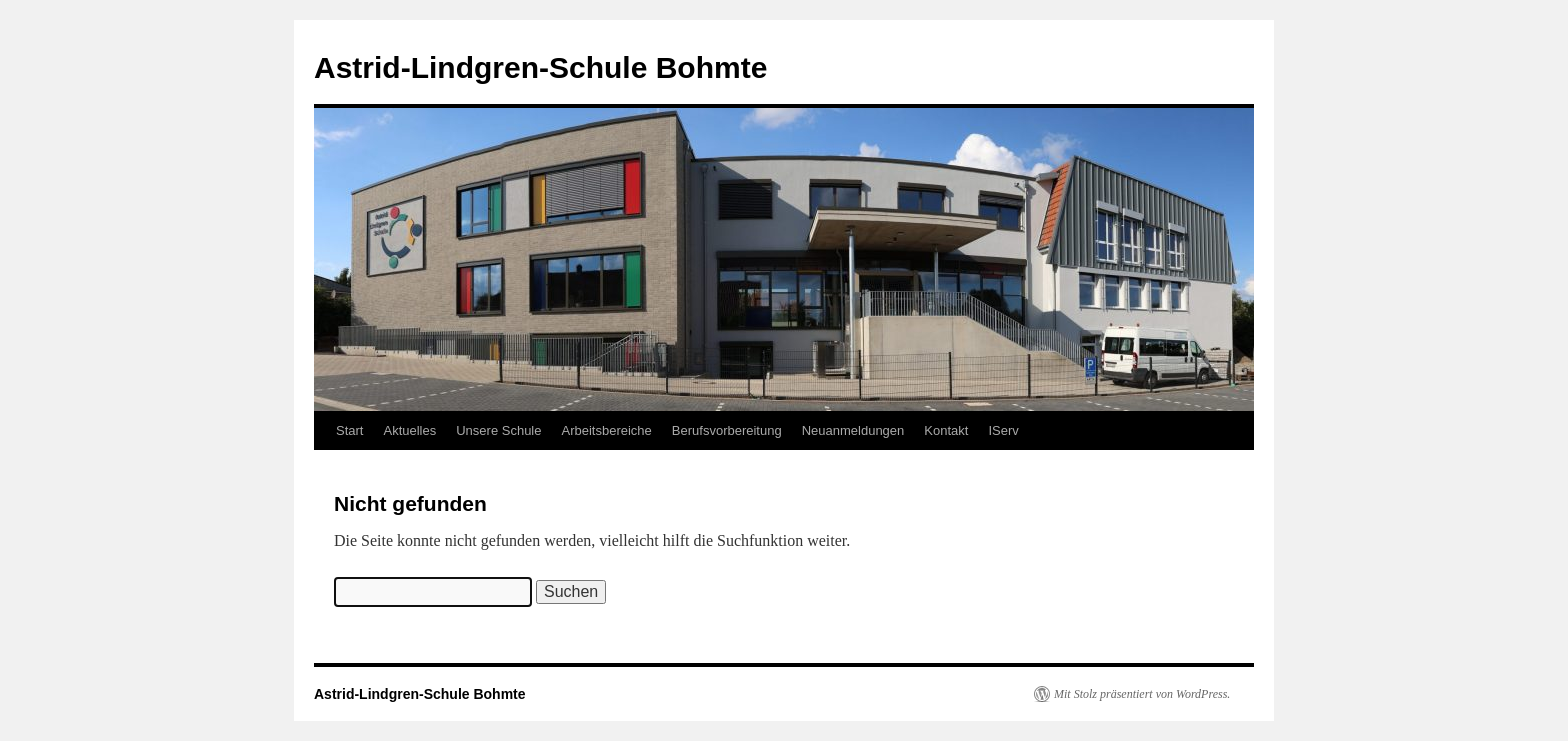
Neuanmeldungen (853, 430)
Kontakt (946, 430)
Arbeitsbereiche (607, 430)
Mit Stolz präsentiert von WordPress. (1142, 694)
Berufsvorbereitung (727, 430)
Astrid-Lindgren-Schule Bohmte (540, 67)
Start (349, 430)
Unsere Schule (498, 430)
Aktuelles (409, 430)
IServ (1003, 430)
